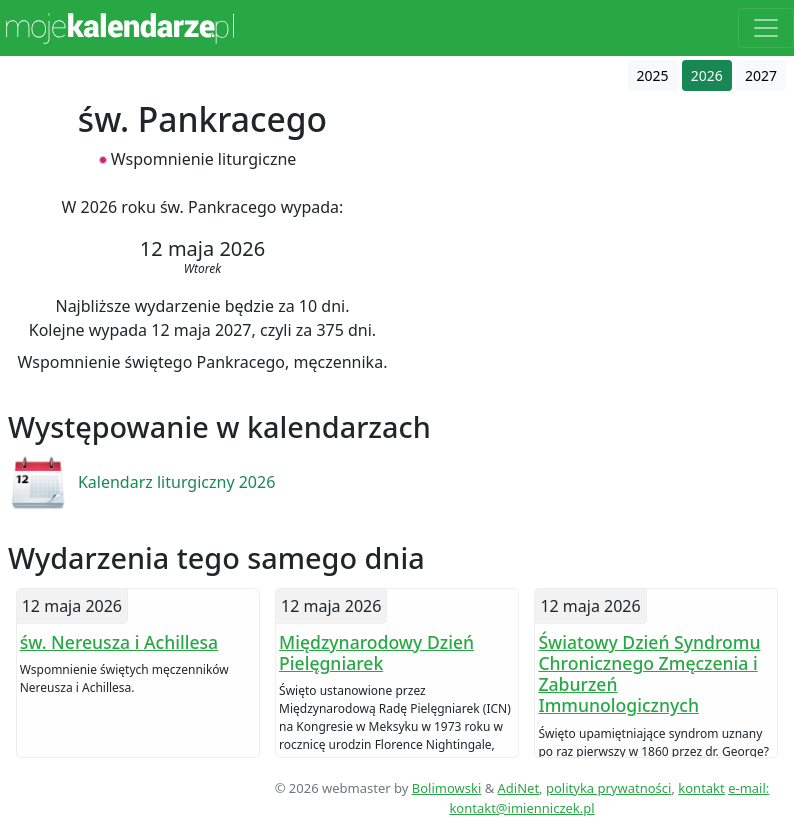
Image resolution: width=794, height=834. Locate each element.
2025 (653, 75)
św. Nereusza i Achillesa (119, 642)
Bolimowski (447, 788)
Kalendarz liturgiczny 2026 (176, 482)
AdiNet (519, 788)
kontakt (701, 788)
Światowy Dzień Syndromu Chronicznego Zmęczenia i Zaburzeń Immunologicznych (649, 673)
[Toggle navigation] (766, 28)
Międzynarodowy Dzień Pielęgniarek (376, 652)
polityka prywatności (608, 788)
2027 (761, 75)
